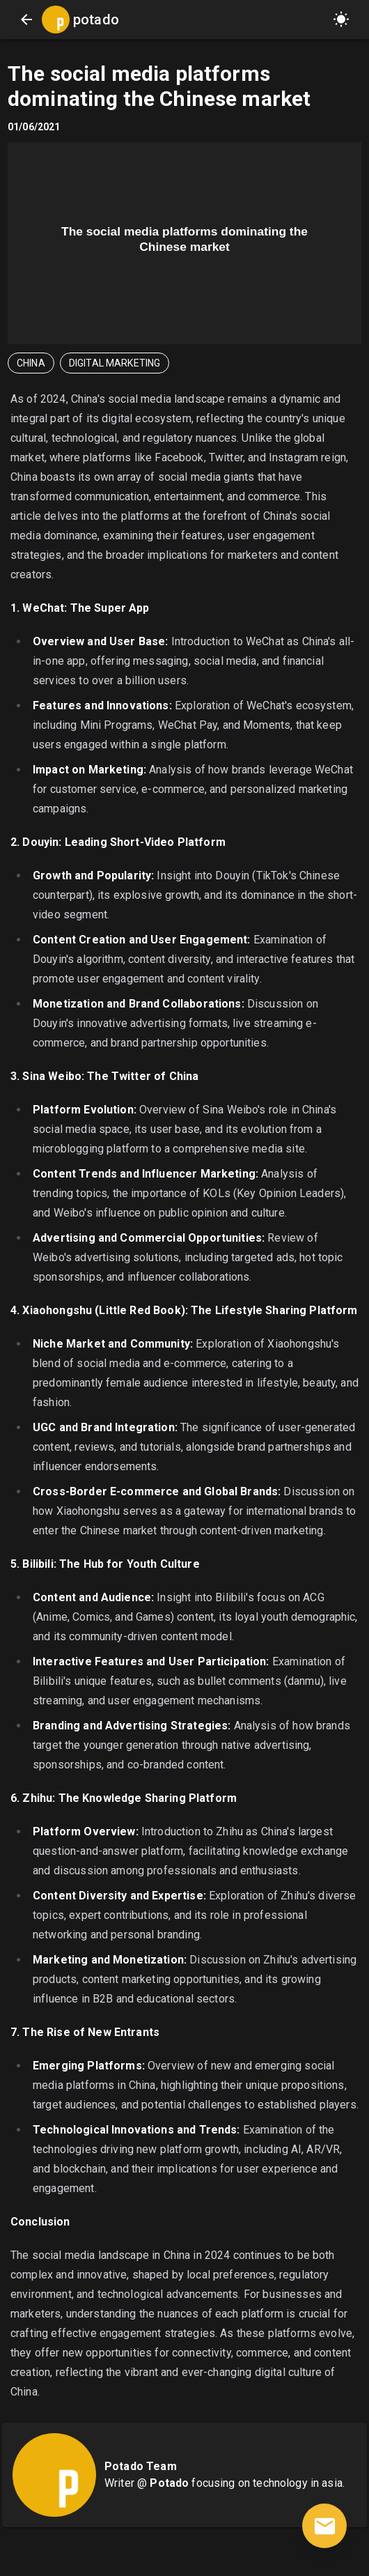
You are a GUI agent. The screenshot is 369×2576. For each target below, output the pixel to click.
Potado (169, 2483)
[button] (341, 19)
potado (96, 19)
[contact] (324, 2526)
